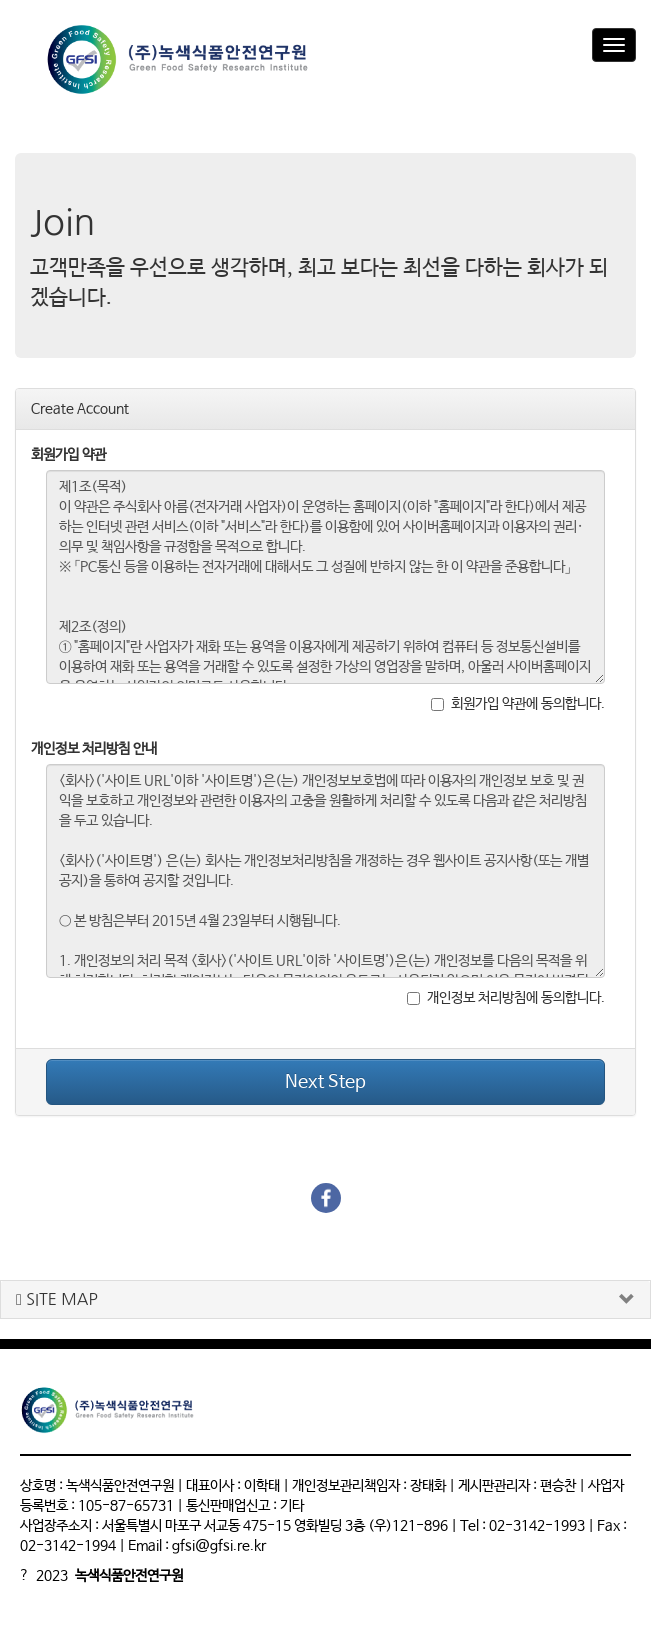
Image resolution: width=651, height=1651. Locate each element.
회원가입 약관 (68, 455)
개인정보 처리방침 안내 (94, 749)
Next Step (325, 1082)
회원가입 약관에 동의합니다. (518, 704)
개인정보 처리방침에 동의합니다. (506, 998)
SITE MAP (57, 1299)
